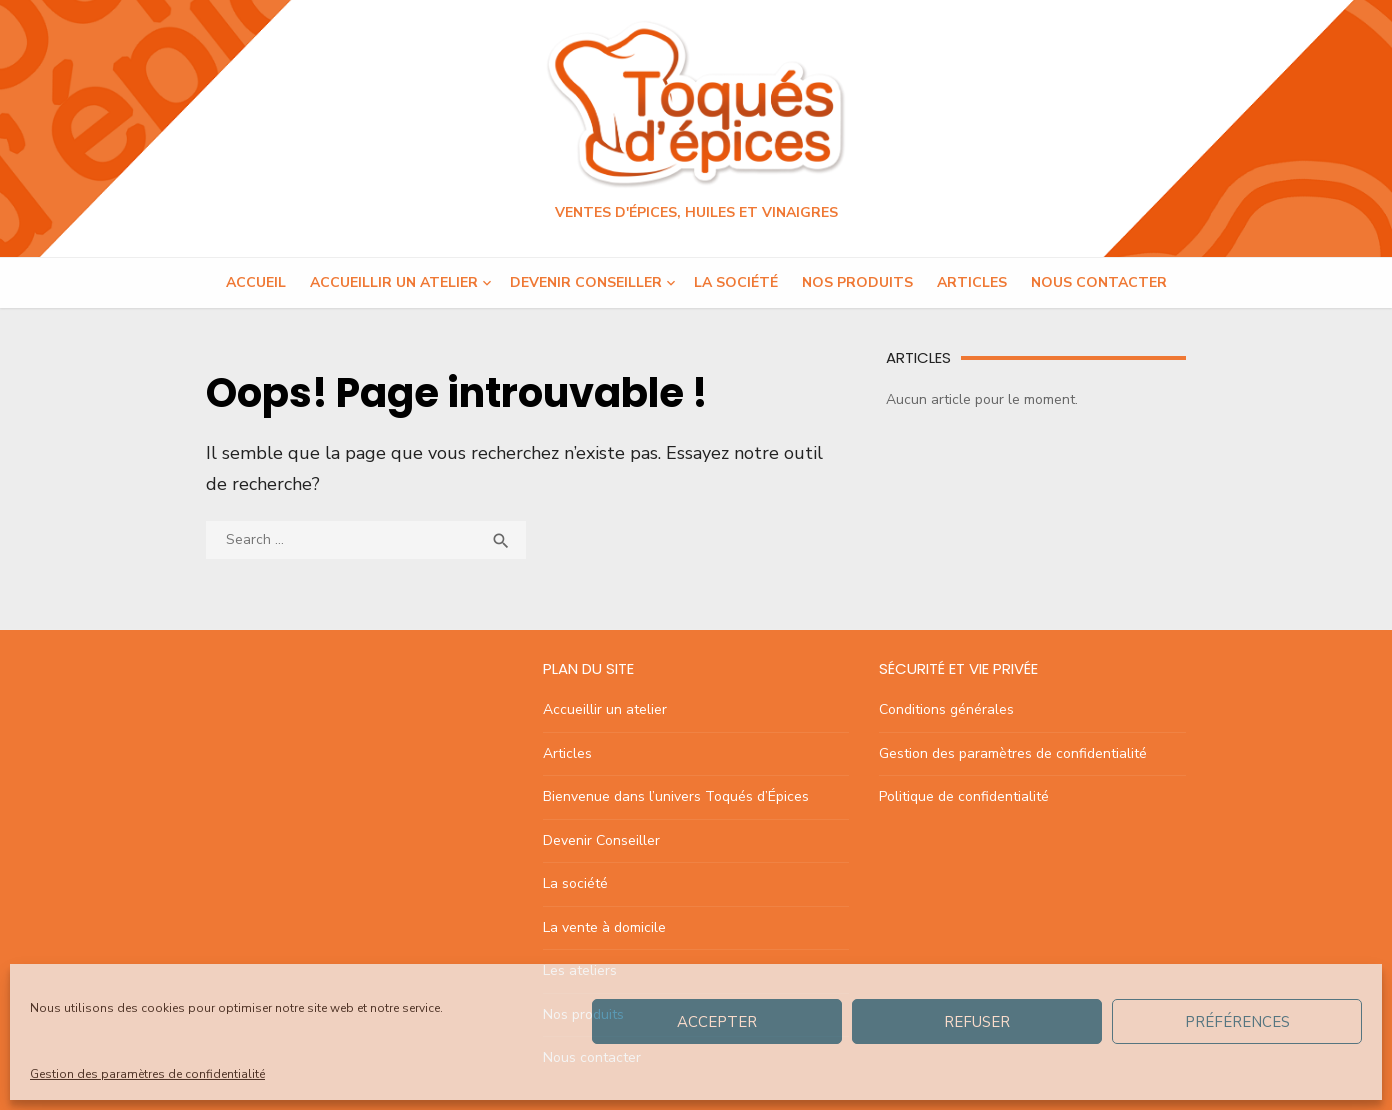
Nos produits (857, 282)
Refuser (977, 1022)
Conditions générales (946, 709)
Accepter (717, 1022)
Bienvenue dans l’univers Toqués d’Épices (676, 796)
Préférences (1237, 1022)
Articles (972, 282)
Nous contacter (1099, 282)
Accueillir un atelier (394, 282)
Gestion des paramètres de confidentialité (147, 1074)
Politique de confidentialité (964, 796)
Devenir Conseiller (586, 282)
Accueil (256, 282)
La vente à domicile (604, 927)
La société (736, 282)
